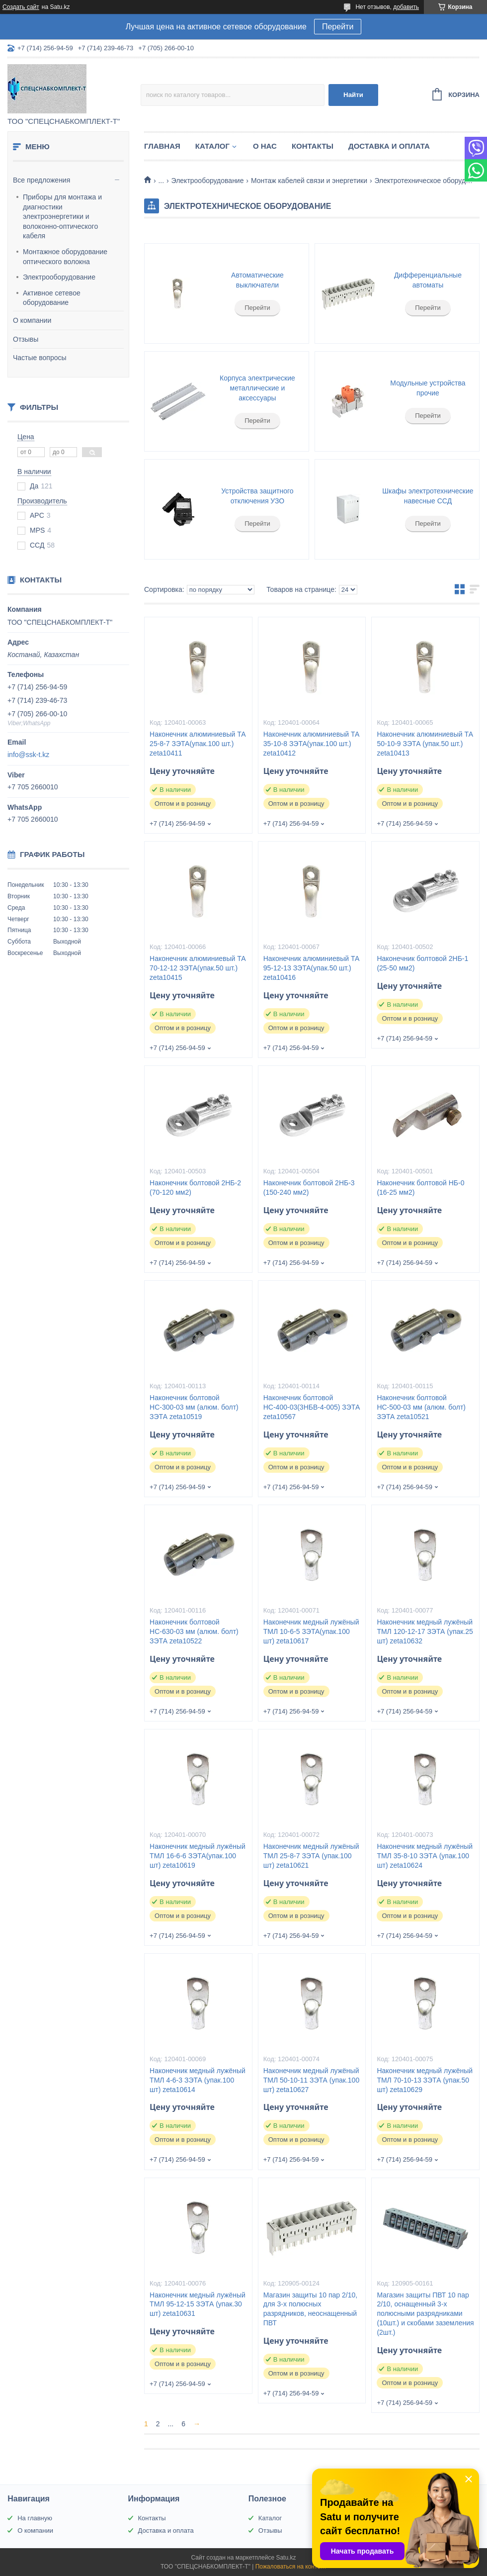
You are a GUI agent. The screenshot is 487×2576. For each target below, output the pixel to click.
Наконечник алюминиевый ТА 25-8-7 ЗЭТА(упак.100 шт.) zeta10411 (198, 743)
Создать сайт (20, 6)
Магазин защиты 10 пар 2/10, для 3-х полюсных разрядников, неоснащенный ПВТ (310, 2309)
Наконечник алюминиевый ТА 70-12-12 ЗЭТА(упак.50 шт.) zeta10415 (198, 967)
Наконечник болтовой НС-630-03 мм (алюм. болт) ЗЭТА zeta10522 (194, 1631)
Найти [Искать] (353, 94)
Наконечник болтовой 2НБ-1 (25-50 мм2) (422, 963)
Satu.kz (286, 2557)
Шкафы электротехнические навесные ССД (427, 496)
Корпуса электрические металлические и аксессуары (257, 387)
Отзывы (25, 339)
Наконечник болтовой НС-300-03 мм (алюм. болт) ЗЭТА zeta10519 (194, 1407)
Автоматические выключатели (257, 280)
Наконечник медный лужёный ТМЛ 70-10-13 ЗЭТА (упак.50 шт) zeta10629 (425, 2080)
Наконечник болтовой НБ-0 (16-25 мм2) (420, 1187)
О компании (32, 320)
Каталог (212, 146)
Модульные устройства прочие (427, 388)
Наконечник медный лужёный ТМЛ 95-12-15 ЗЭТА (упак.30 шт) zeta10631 (197, 2304)
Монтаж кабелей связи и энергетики (309, 181)
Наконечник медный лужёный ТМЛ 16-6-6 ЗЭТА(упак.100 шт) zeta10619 (197, 1855)
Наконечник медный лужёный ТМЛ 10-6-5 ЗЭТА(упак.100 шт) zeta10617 (311, 1631)
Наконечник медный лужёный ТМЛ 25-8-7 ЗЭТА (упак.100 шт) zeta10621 (311, 1855)
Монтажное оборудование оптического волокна (65, 257)
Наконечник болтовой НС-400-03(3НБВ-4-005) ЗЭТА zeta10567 (311, 1407)
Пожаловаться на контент (290, 2566)
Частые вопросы (40, 358)
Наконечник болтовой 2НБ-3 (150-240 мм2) (309, 1187)
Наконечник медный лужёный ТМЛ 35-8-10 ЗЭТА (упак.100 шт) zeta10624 (425, 1855)
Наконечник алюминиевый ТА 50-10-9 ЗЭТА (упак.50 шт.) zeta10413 (425, 743)
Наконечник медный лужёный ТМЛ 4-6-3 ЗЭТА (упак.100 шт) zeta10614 (197, 2080)
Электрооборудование (59, 277)
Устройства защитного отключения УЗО (257, 496)
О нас (265, 146)
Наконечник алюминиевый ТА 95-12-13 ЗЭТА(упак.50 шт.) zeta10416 (311, 967)
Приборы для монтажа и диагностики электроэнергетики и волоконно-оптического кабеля (62, 216)
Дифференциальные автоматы (428, 280)
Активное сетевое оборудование (52, 298)
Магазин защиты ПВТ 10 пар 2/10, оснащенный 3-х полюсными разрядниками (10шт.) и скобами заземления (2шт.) (425, 2314)
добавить (406, 6)
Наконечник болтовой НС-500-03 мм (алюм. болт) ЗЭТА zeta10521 (421, 1407)
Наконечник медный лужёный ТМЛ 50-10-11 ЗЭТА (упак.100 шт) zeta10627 (311, 2080)
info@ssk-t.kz (28, 755)
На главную (34, 2518)
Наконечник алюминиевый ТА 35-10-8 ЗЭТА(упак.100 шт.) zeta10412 (311, 743)
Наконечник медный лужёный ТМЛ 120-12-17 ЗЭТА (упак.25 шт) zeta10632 (425, 1631)
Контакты (312, 146)
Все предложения (41, 180)
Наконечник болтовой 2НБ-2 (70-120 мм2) (195, 1187)
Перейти (337, 26)
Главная (162, 146)
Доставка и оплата (389, 146)
